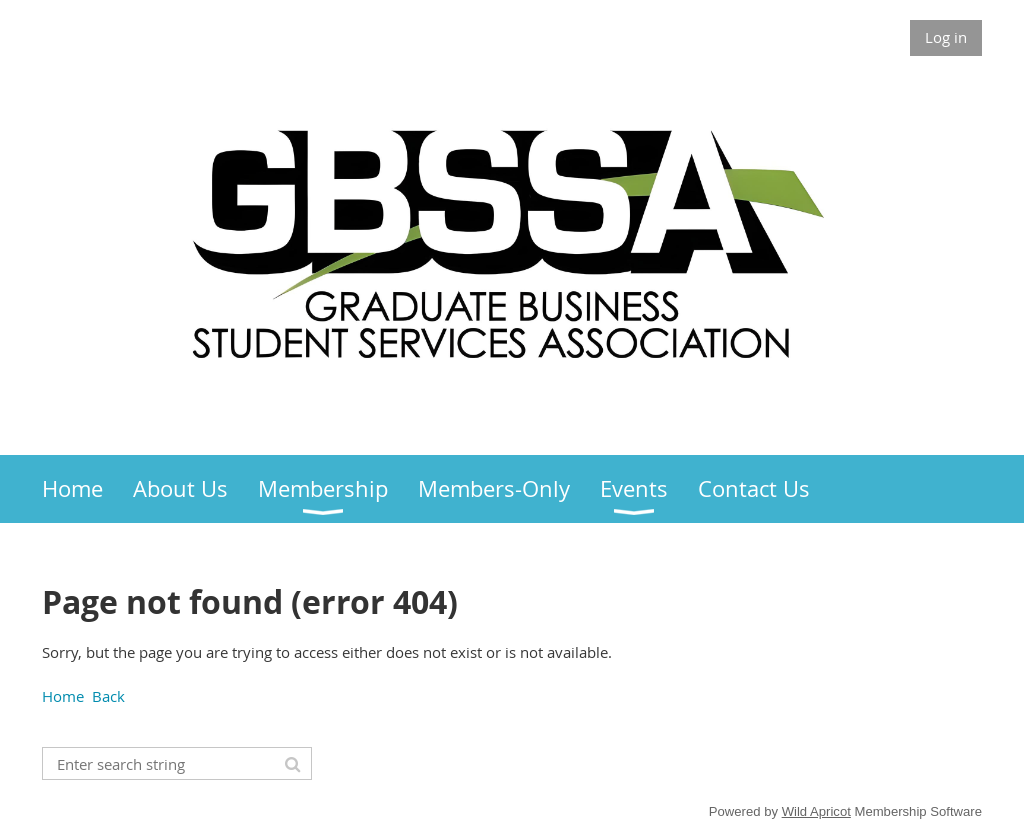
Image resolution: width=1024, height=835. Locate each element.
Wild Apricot (816, 811)
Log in (946, 37)
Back (108, 696)
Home (63, 696)
